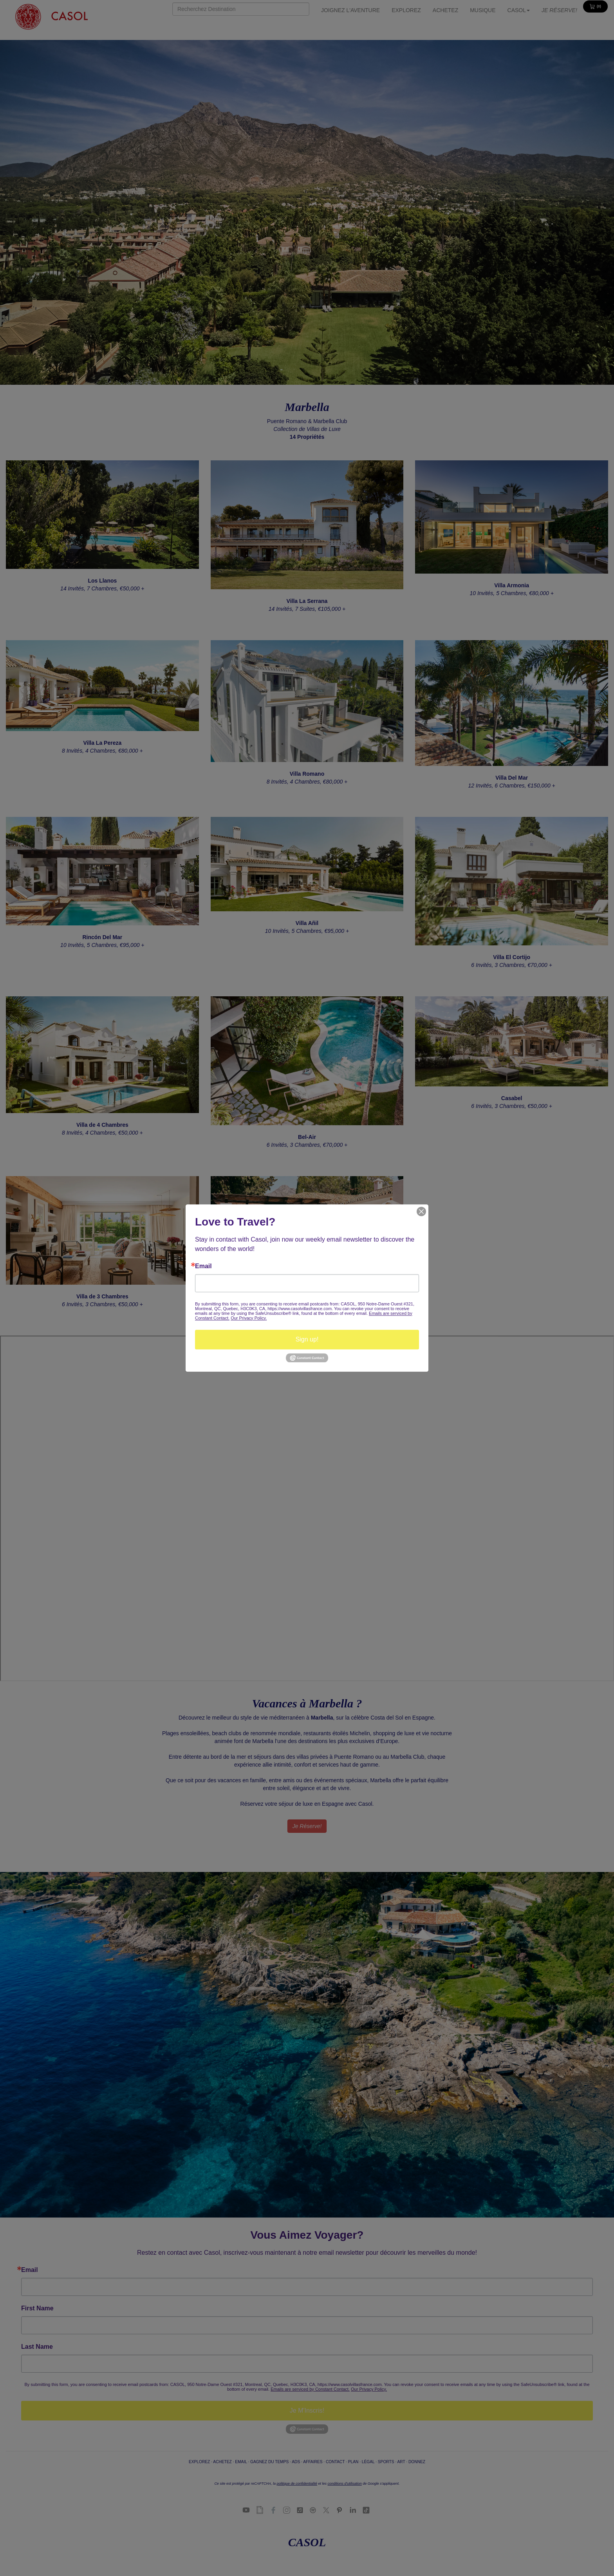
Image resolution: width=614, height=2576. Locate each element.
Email (203, 1266)
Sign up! (307, 1339)
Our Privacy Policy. (249, 1318)
